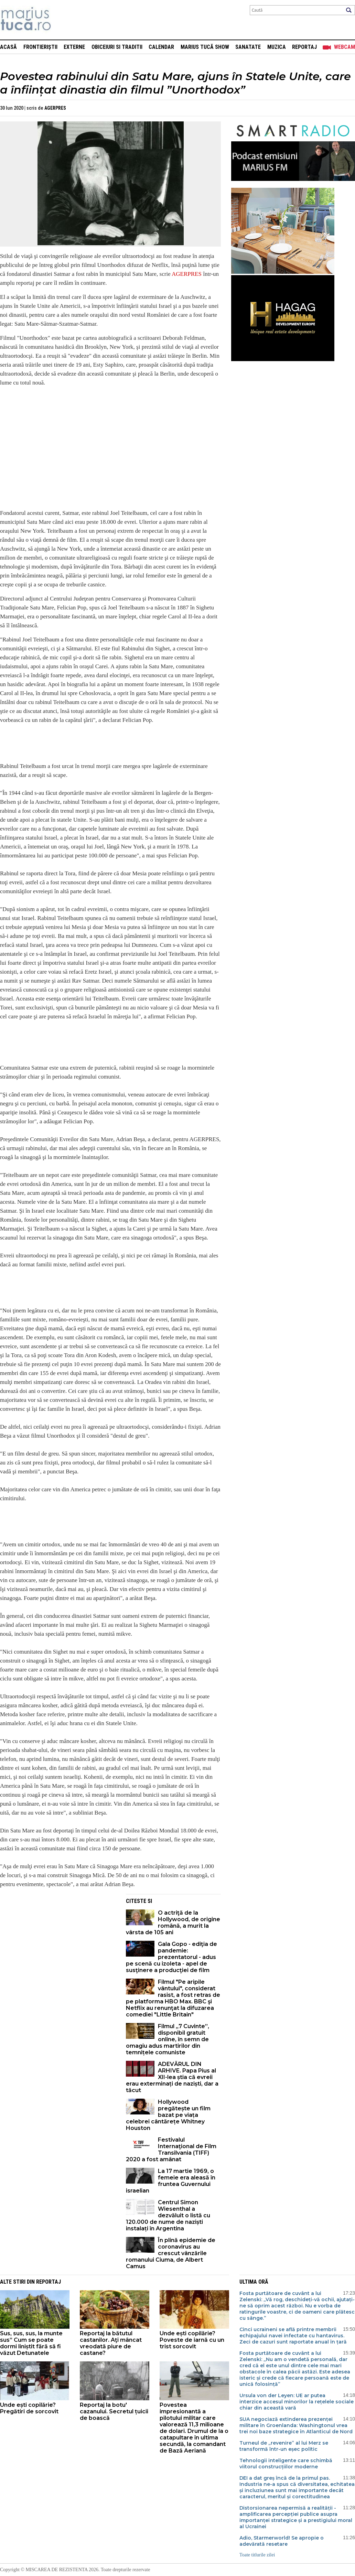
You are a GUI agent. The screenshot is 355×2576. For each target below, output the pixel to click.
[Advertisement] (58, 1942)
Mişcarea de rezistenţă (63, 19)
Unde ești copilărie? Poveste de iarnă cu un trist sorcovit (192, 2340)
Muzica (276, 47)
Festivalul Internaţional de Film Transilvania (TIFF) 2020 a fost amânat (171, 2149)
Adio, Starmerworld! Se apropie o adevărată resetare (281, 2541)
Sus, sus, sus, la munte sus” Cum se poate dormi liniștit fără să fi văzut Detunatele (31, 2343)
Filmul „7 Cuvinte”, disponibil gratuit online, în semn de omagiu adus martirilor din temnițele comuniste (167, 2039)
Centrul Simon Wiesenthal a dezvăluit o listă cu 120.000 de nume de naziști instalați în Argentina (168, 2215)
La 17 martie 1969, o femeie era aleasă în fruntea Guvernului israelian (170, 2181)
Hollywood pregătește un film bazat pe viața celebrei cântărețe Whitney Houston (168, 2115)
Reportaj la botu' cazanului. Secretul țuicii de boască (114, 2411)
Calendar (161, 47)
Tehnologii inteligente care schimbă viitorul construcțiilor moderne (285, 2463)
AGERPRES (55, 108)
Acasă (8, 47)
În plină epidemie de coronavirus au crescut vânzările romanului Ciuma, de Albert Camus (170, 2253)
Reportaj (304, 47)
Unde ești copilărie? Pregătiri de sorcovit (29, 2408)
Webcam (344, 47)
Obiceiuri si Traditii (117, 47)
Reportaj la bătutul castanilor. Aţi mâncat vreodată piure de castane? (111, 2343)
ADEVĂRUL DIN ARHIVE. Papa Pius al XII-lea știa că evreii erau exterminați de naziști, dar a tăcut (172, 2077)
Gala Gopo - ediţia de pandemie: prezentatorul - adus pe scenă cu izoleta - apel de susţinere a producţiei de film (171, 1957)
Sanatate (248, 47)
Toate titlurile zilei (257, 2554)
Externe (74, 47)
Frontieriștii (40, 47)
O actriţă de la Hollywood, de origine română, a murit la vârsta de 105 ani (173, 1922)
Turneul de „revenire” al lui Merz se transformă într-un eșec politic (283, 2446)
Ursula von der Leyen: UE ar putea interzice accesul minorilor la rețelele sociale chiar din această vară (296, 2401)
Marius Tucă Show (205, 47)
